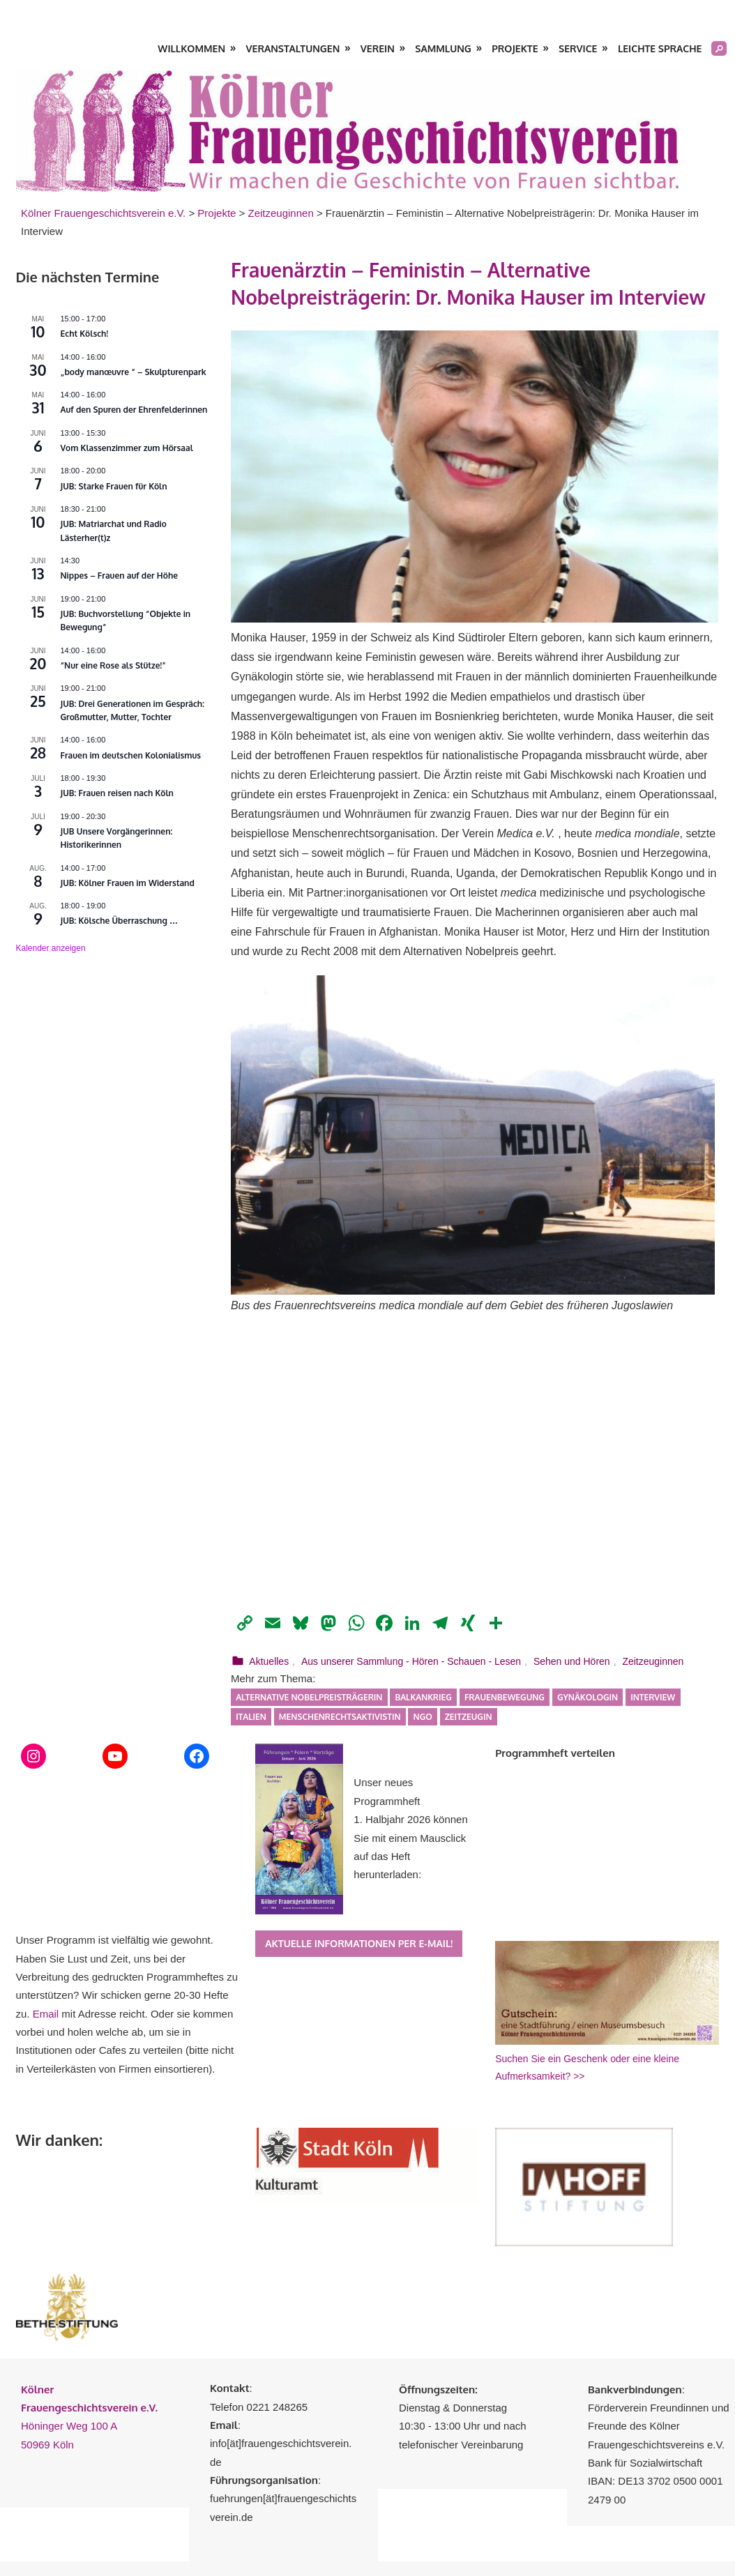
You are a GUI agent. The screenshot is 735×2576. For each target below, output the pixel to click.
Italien (251, 1717)
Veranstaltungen (293, 48)
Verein (378, 48)
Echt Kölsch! (85, 333)
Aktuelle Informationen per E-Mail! (359, 1943)
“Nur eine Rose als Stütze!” (113, 665)
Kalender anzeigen (51, 948)
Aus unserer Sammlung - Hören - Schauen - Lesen (411, 1661)
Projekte (515, 48)
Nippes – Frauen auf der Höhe (120, 575)
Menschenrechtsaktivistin (340, 1717)
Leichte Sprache (660, 48)
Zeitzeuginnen (652, 1661)
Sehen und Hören (571, 1661)
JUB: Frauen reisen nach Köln (117, 793)
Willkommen (191, 48)
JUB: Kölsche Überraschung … (120, 920)
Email (46, 2014)
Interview (652, 1697)
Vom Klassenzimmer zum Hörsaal (127, 448)
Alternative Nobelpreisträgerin (309, 1697)
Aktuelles (269, 1661)
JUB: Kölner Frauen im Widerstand (128, 883)
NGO (423, 1717)
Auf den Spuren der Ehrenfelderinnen (134, 409)
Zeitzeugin (468, 1717)
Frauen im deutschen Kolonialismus (131, 755)
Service (578, 48)
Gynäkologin (587, 1697)
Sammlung (443, 48)
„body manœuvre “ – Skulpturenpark (133, 372)
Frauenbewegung (504, 1697)
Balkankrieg (423, 1697)
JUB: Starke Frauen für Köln (114, 486)
